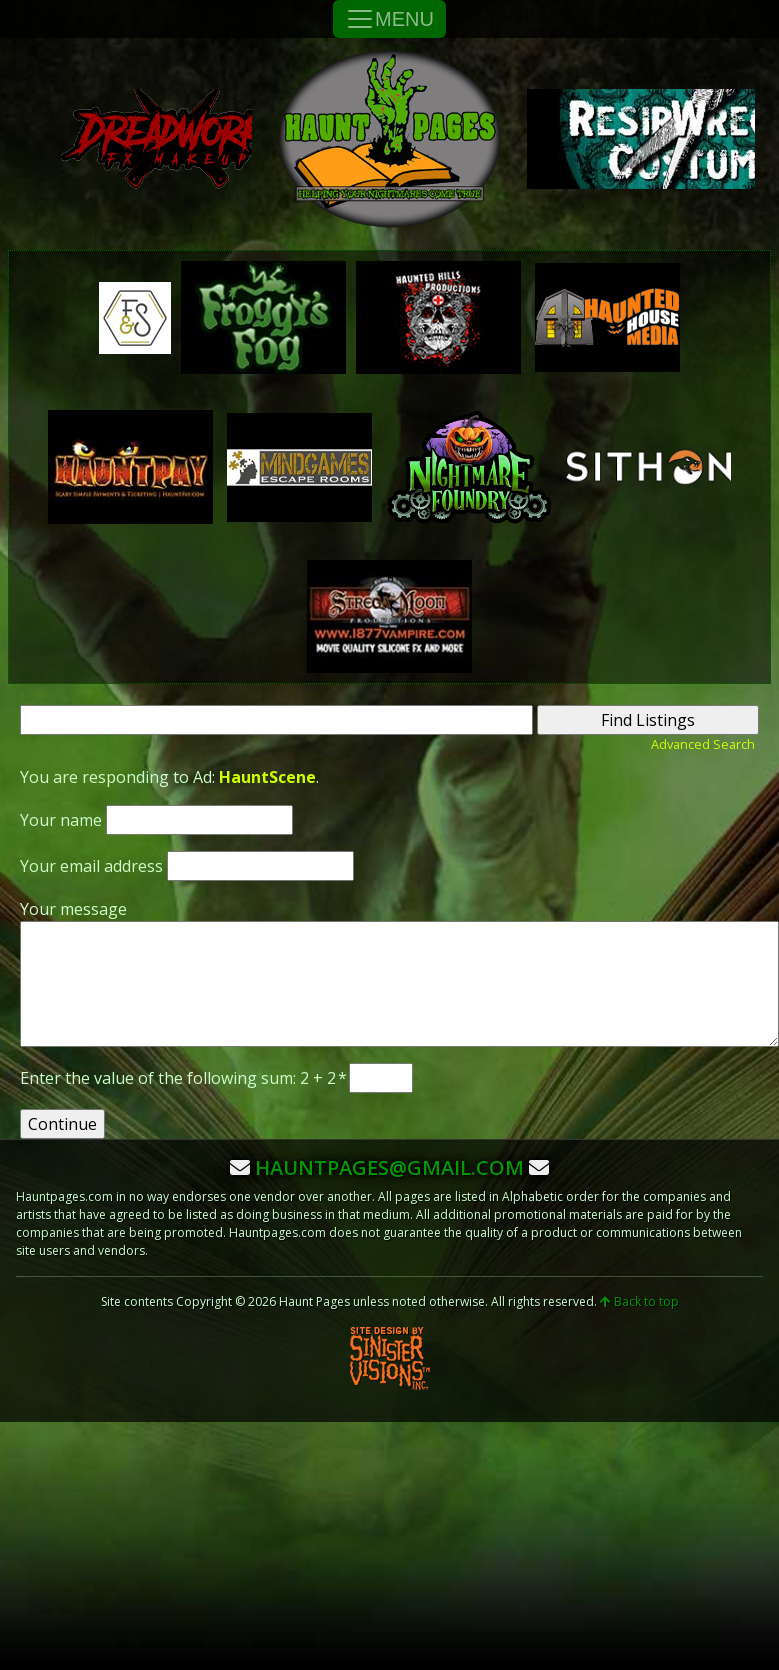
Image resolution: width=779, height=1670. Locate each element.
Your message (73, 909)
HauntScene (267, 777)
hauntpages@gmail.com (389, 1167)
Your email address (91, 866)
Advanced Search (703, 744)
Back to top (639, 1301)
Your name (61, 820)
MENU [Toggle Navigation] (389, 19)
